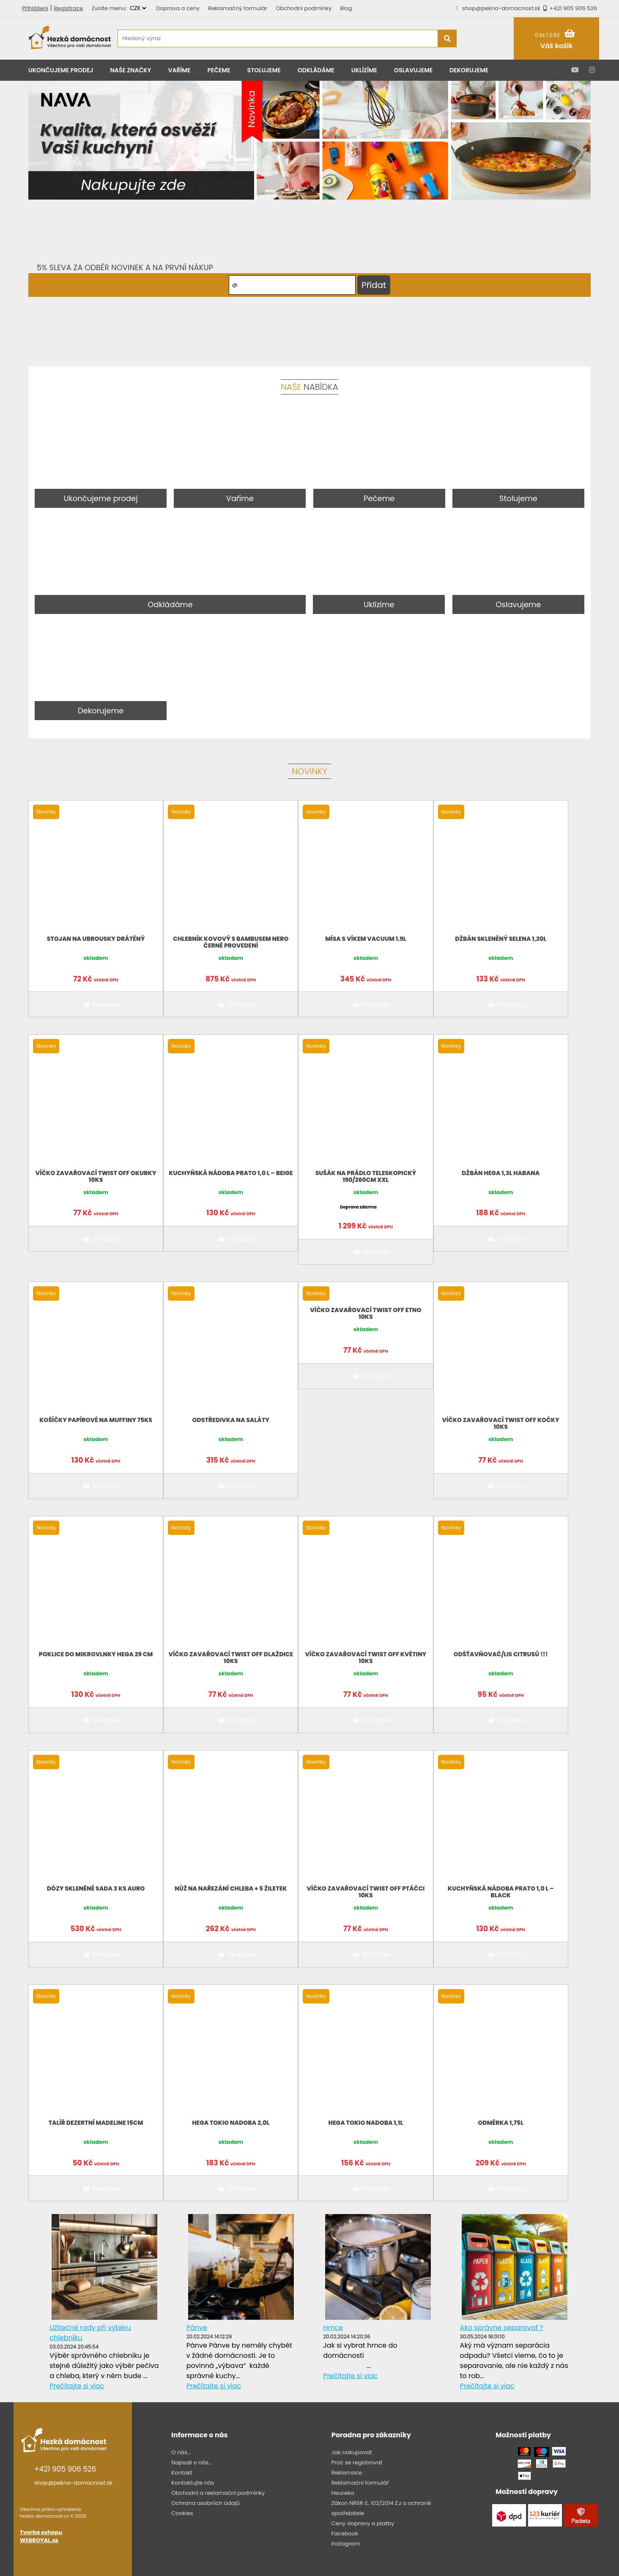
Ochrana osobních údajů (205, 2503)
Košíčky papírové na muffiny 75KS (95, 1420)
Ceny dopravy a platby (362, 2523)
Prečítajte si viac (76, 2386)
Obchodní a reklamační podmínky (218, 2493)
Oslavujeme (413, 70)
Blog (346, 8)
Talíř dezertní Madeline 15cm (96, 2122)
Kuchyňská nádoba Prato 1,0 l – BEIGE (231, 1173)
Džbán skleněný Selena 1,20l (500, 938)
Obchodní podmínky (303, 8)
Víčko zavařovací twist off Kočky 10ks (500, 1423)
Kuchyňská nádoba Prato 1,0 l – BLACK (501, 1892)
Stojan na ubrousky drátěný (96, 938)
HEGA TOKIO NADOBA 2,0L (230, 2122)
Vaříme (179, 70)
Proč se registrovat (357, 2462)
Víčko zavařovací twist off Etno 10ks (365, 1313)
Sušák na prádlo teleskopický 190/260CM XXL (365, 1176)
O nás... (181, 2452)
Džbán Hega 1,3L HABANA (501, 1173)
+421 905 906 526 (568, 8)
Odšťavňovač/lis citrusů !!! (501, 1654)
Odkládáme (316, 70)
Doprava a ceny (178, 8)
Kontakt (181, 2473)
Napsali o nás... (191, 2462)
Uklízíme (364, 70)
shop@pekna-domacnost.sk (501, 8)
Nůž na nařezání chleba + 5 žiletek (231, 1888)
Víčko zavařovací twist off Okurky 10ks (96, 1176)
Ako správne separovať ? (501, 2327)
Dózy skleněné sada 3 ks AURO (96, 1888)
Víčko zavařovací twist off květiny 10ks (365, 1657)
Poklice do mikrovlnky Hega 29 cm (96, 1654)
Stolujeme (264, 70)
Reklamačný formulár (237, 8)
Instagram (345, 2544)
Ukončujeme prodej (60, 70)
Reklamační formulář (360, 2483)
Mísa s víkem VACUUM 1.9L (365, 938)
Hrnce (333, 2327)
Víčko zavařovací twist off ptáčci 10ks (366, 1892)
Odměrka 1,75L (500, 2122)
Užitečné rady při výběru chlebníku (90, 2333)
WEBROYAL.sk (39, 2540)
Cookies (182, 2513)
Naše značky (130, 70)
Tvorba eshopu (41, 2532)
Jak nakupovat (351, 2452)
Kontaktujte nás (192, 2483)
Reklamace (346, 2473)
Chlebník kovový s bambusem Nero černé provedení (230, 942)
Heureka (342, 2493)
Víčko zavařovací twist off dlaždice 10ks (231, 1657)
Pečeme (218, 70)
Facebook (344, 2533)
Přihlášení (35, 8)
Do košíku (100, 1005)
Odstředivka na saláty (230, 1420)
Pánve (196, 2327)
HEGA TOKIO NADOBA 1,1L (366, 2122)
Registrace (68, 8)
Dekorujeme (468, 70)
